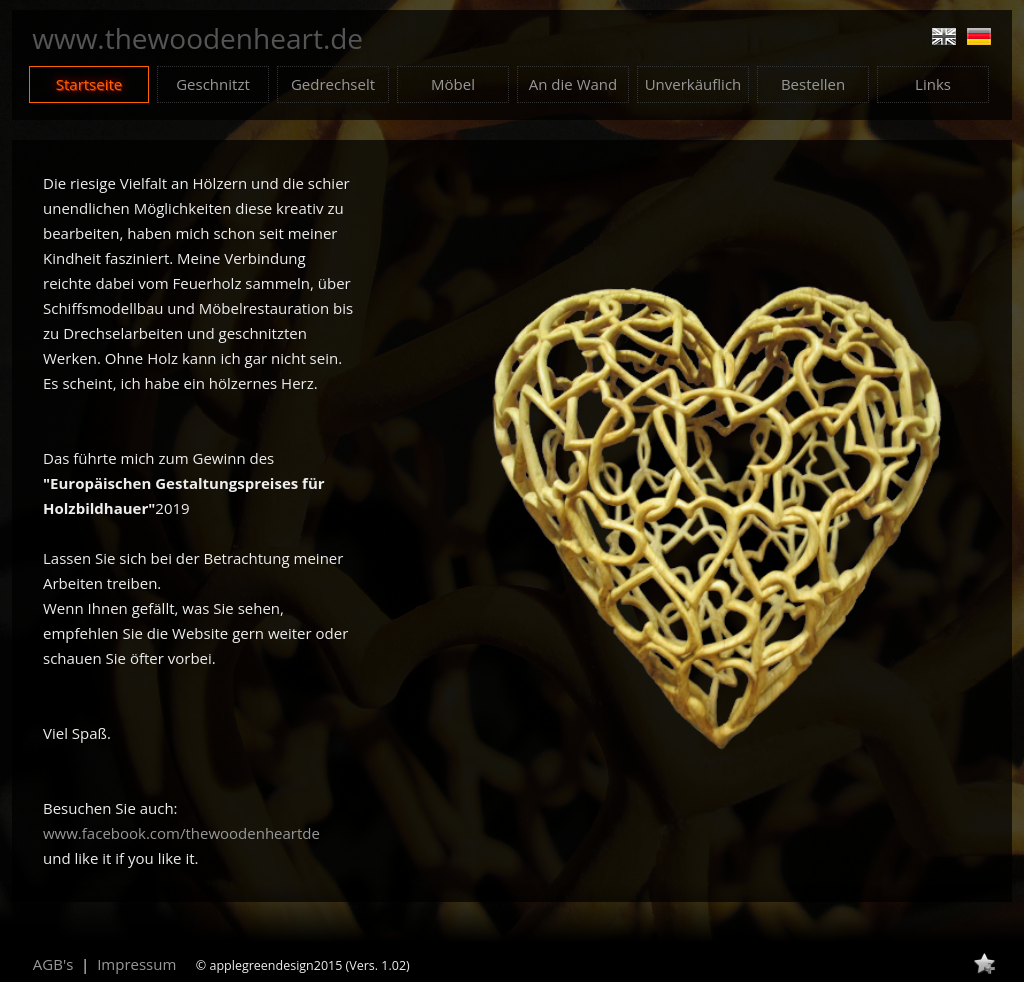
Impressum (136, 964)
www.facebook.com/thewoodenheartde (181, 833)
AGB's (53, 964)
